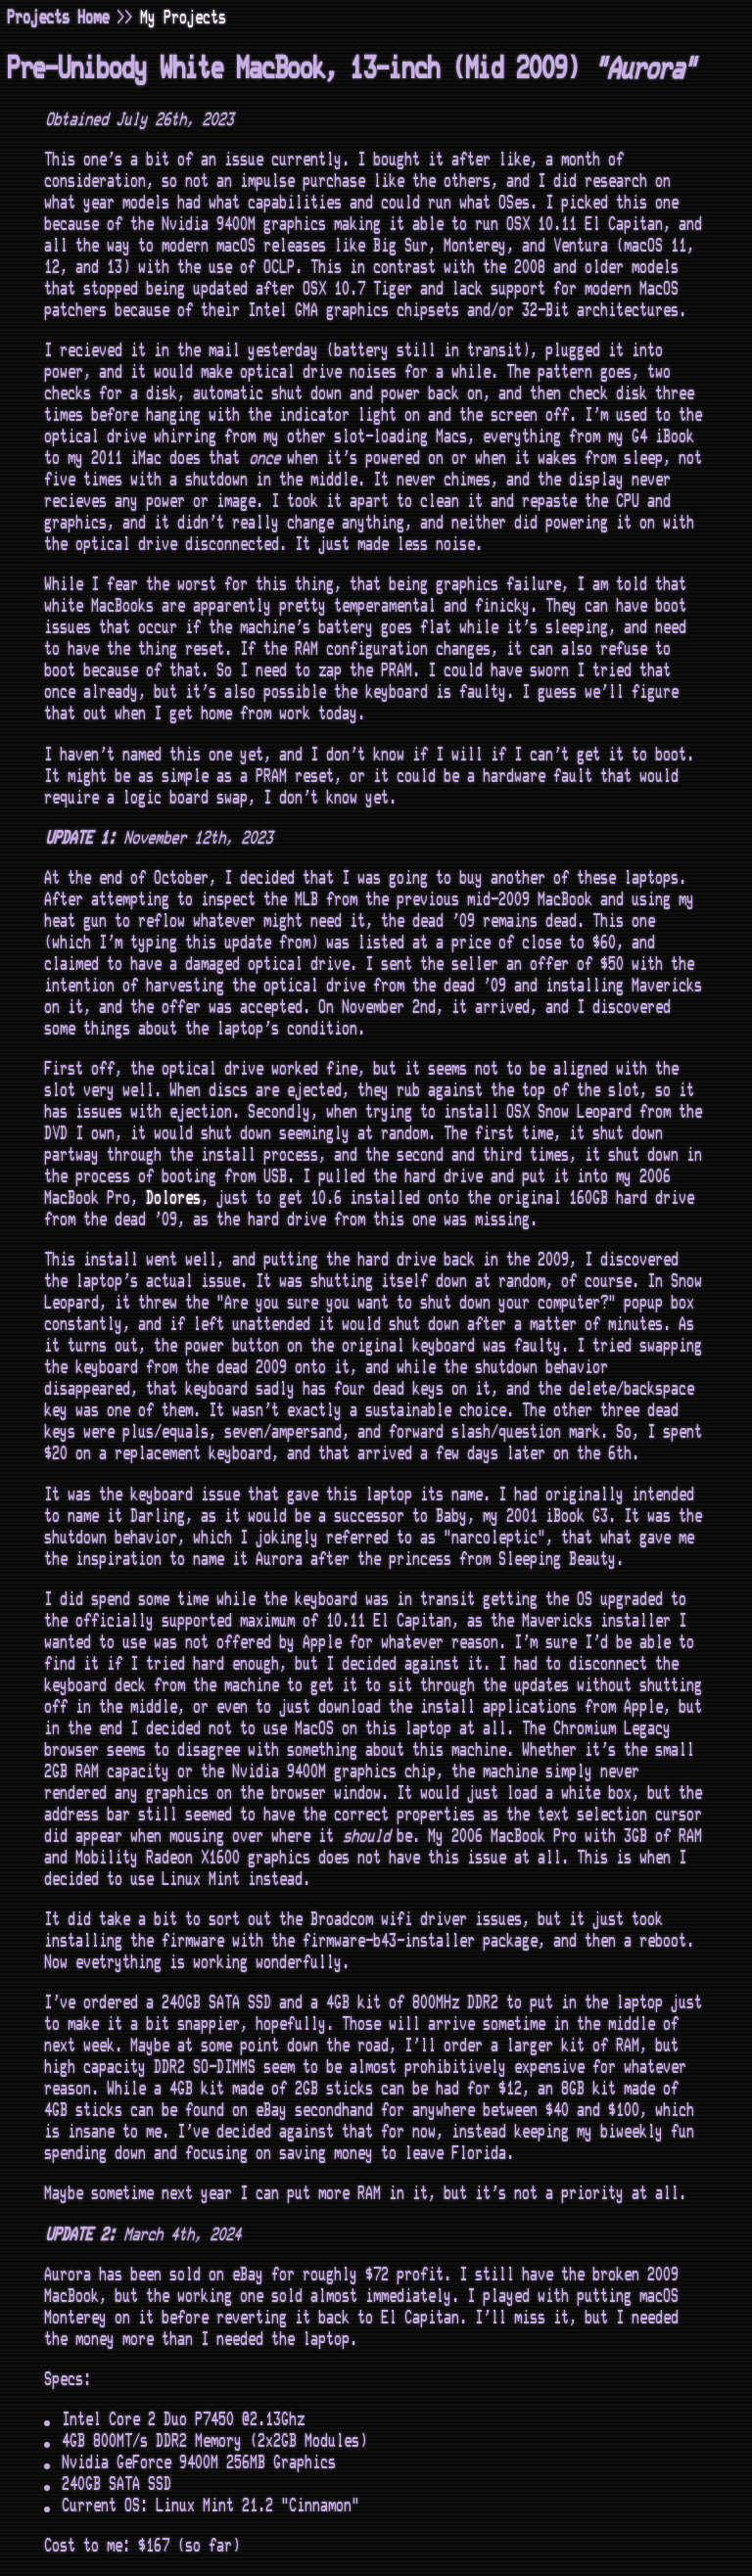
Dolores (174, 1198)
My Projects (184, 18)
